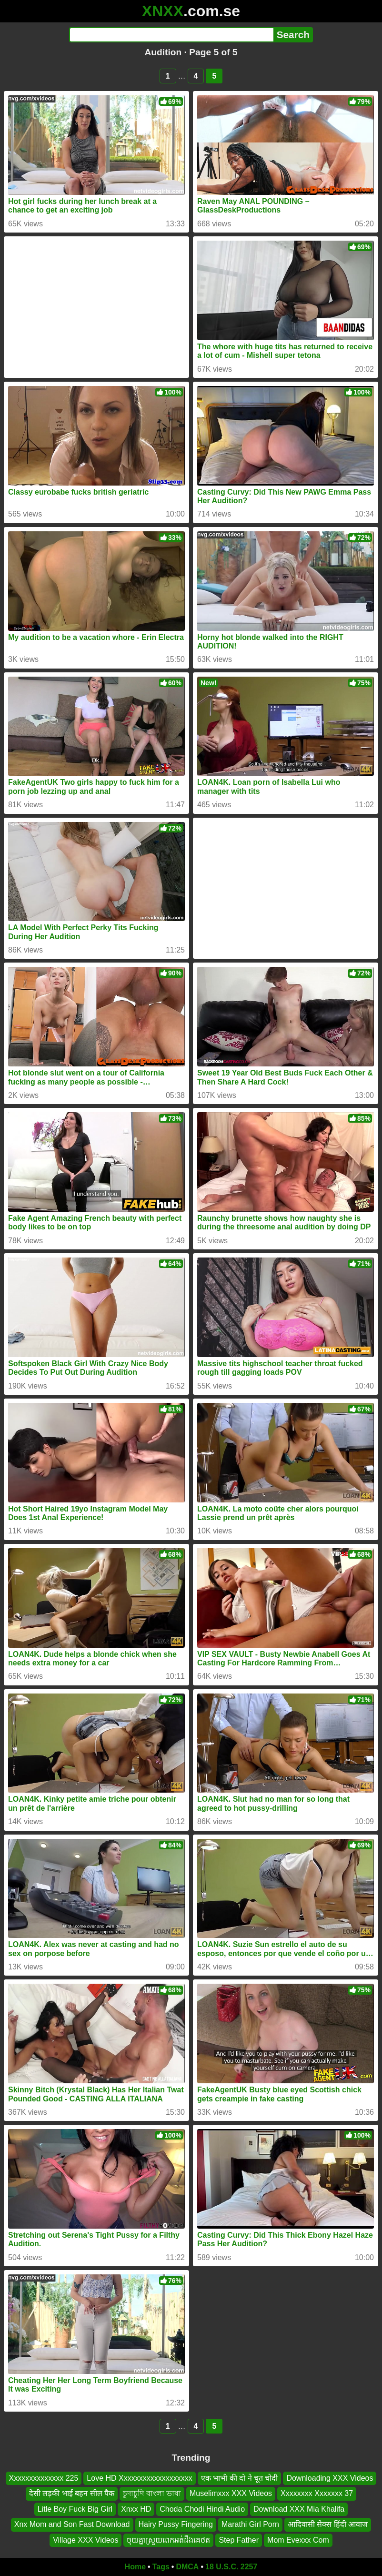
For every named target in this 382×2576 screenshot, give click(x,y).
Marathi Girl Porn (250, 2525)
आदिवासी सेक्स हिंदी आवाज (328, 2525)
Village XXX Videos (85, 2540)
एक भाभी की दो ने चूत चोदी (239, 2478)
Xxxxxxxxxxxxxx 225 (44, 2478)
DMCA (187, 2567)
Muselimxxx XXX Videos (231, 2494)
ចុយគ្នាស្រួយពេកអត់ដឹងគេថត (168, 2540)
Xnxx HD (136, 2509)
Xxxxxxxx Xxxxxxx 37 (317, 2494)
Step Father (239, 2540)
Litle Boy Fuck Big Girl (75, 2509)
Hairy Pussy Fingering (176, 2525)
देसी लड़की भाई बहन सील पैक (71, 2494)
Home (135, 2567)
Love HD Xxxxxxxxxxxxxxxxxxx (139, 2478)
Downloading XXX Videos (329, 2478)
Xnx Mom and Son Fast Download (72, 2525)
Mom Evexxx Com (298, 2540)
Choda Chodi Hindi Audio (202, 2509)
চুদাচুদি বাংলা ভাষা (152, 2494)
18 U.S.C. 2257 (231, 2567)
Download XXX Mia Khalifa (298, 2509)
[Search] (171, 34)
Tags (161, 2567)
